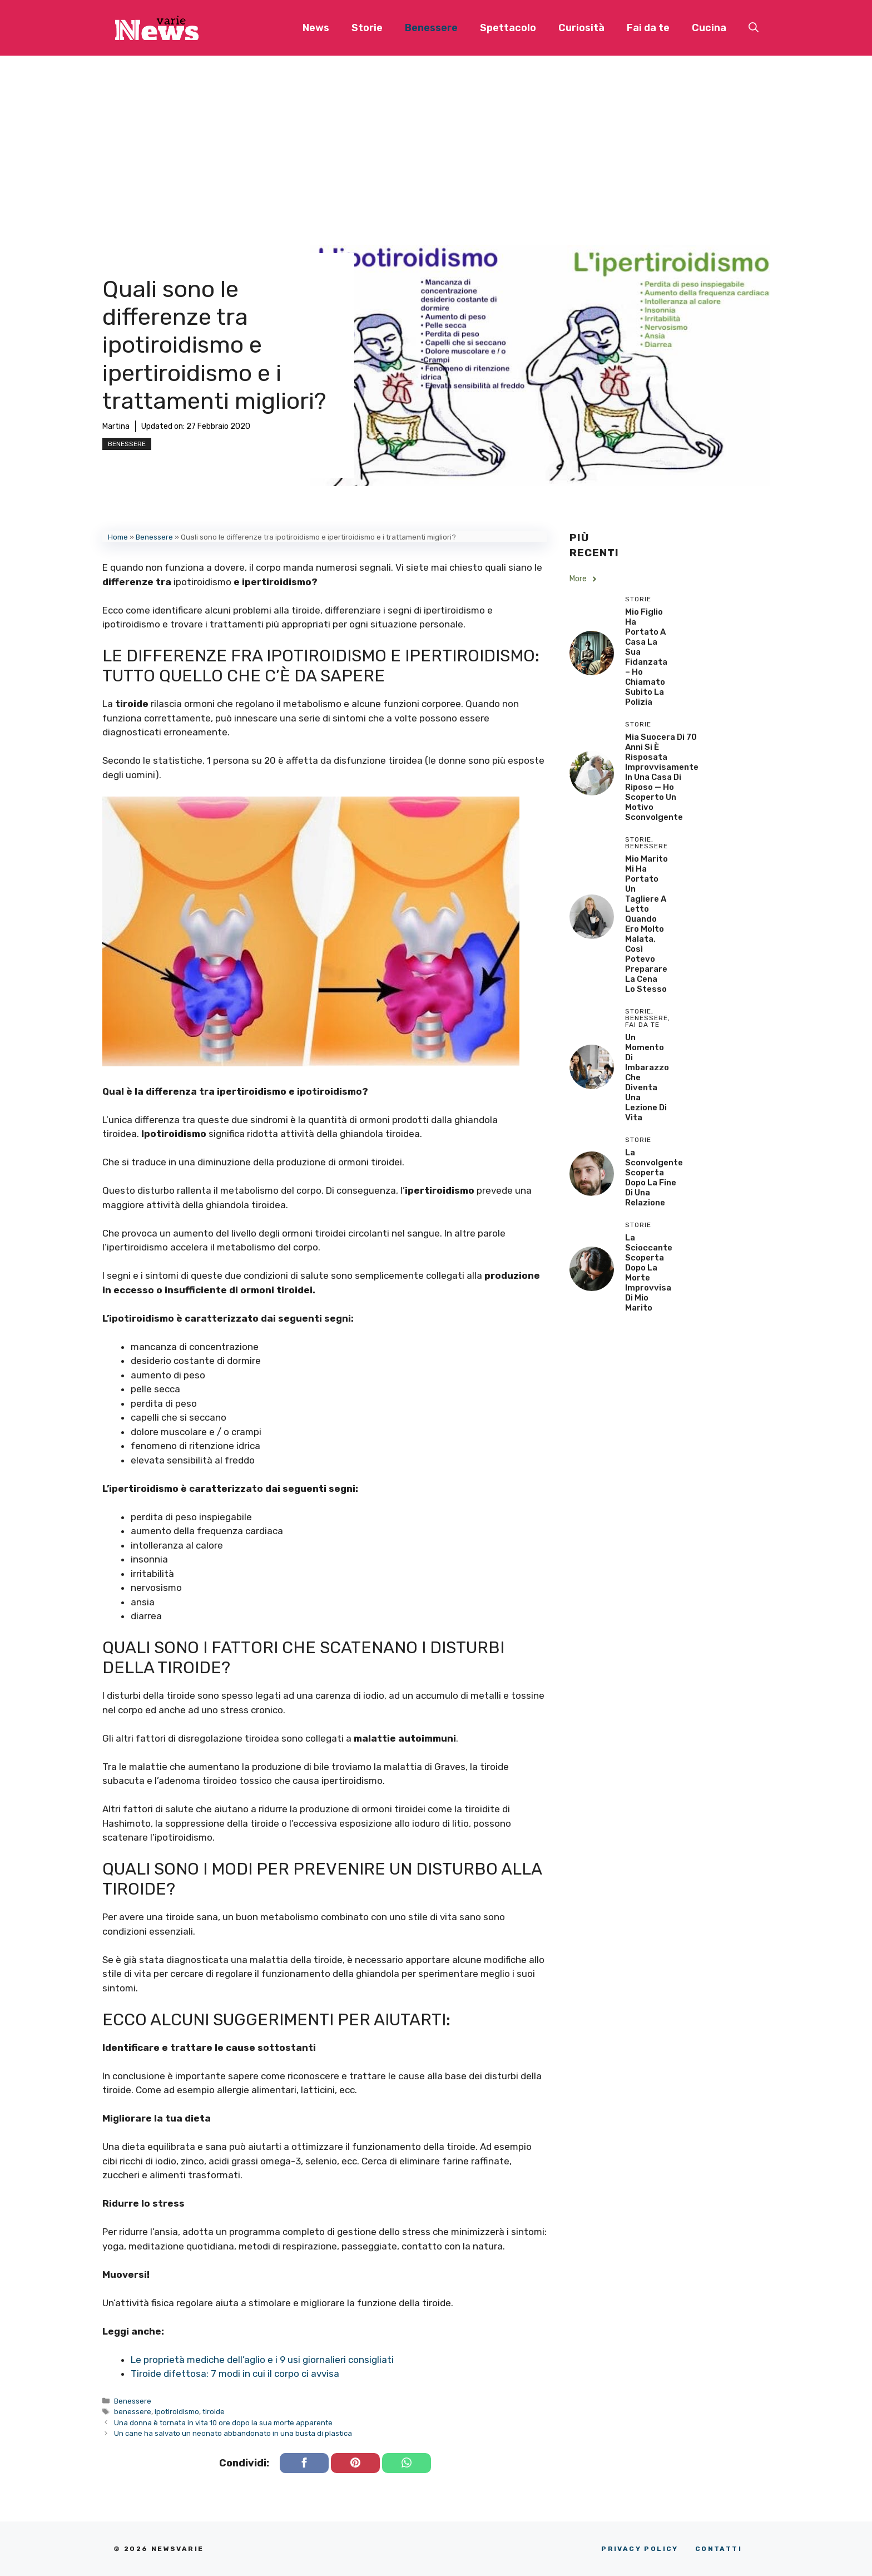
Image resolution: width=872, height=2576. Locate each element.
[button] (753, 28)
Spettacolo (508, 28)
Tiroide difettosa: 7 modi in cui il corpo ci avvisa (235, 2373)
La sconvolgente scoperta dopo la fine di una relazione (654, 1178)
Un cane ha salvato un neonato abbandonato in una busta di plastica (233, 2433)
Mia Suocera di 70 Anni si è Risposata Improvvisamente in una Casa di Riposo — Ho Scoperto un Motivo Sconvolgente (661, 777)
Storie (367, 28)
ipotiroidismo (177, 2411)
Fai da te (648, 28)
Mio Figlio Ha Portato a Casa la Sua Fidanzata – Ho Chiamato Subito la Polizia (646, 657)
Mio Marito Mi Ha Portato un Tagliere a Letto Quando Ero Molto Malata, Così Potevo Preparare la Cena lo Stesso (646, 924)
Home (118, 537)
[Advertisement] (436, 139)
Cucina (709, 28)
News (316, 28)
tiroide (213, 2411)
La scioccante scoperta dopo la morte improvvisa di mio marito (648, 1273)
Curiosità (581, 28)
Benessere (431, 28)
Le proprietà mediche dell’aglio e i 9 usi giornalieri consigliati (262, 2359)
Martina (116, 426)
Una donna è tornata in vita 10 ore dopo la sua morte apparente (223, 2423)
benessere (132, 2411)
